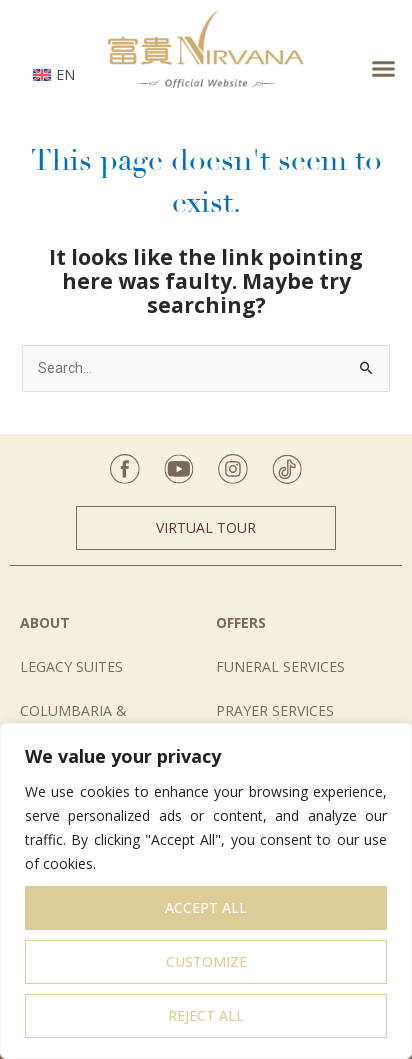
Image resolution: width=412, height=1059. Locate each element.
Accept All (206, 907)
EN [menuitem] (65, 74)
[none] (54, 73)
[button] (384, 69)
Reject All (206, 1015)
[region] (206, 891)
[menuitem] (54, 73)
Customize (206, 961)
